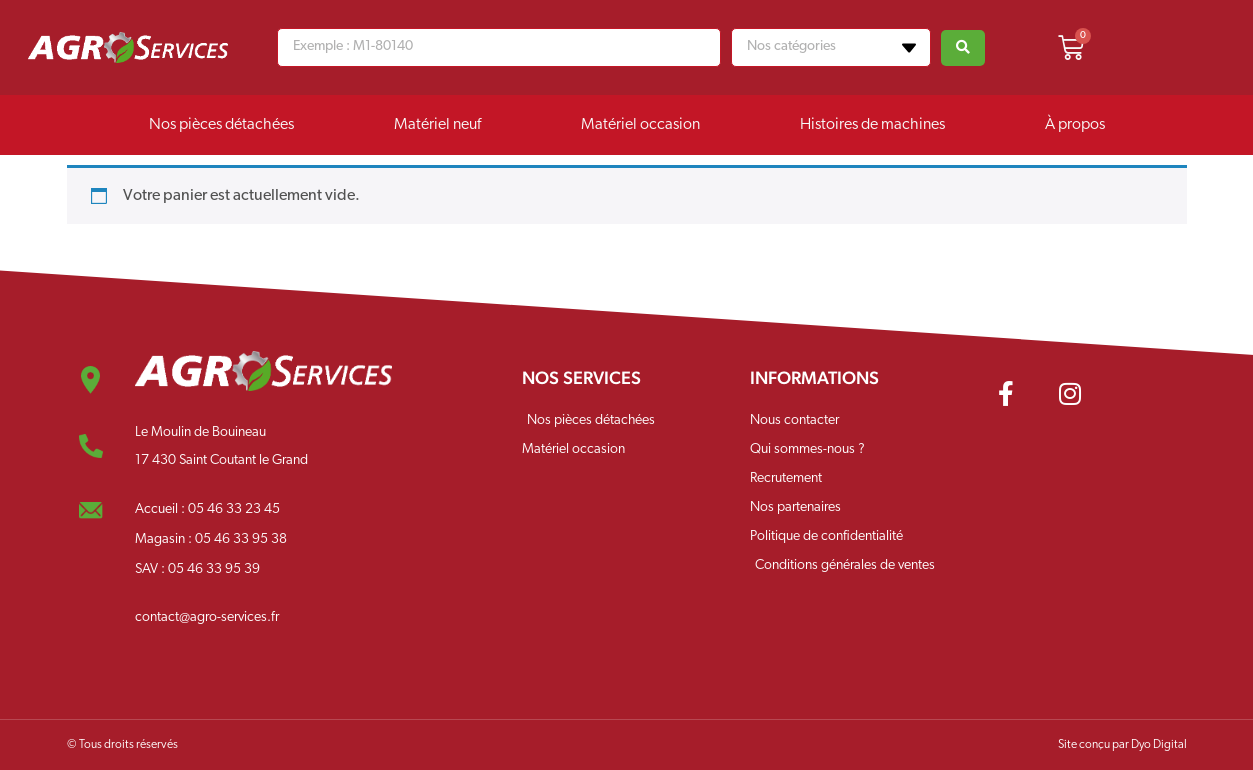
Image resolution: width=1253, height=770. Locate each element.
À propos (1075, 125)
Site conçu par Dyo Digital (1122, 745)
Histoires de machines (872, 125)
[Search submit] (963, 48)
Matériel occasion (640, 125)
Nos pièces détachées (221, 125)
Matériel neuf (437, 125)
